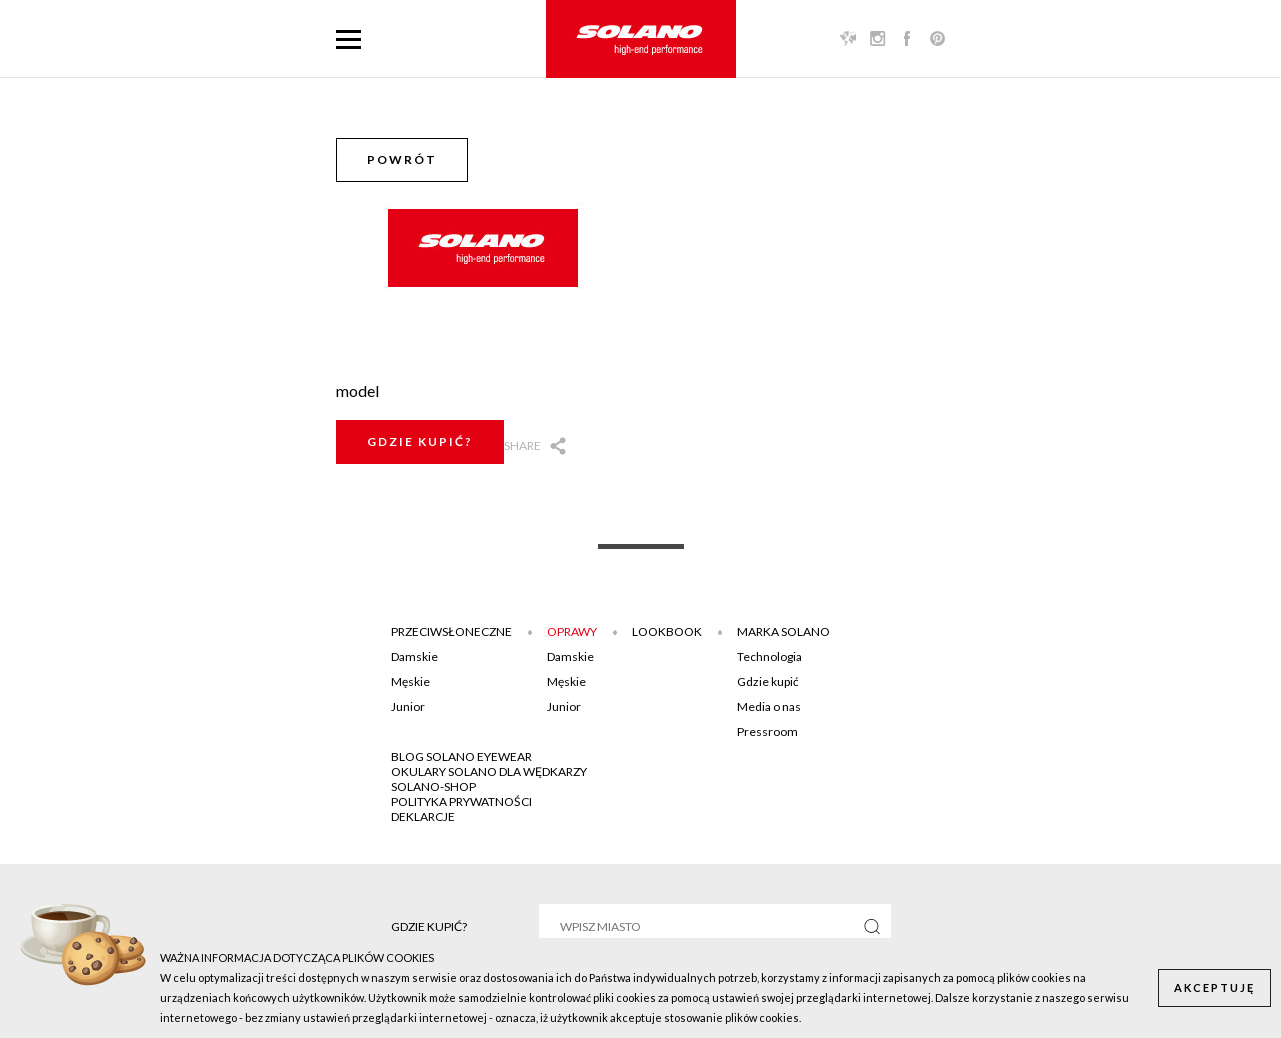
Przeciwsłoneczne (451, 631)
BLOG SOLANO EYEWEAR (461, 756)
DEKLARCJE (423, 816)
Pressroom (767, 731)
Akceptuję (1214, 987)
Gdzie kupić (768, 681)
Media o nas (769, 706)
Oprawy (572, 631)
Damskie (414, 656)
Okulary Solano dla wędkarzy (489, 771)
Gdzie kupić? (420, 441)
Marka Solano (783, 631)
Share (522, 445)
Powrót (402, 159)
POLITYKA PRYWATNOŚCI (461, 801)
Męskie (410, 681)
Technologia (769, 656)
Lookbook (667, 631)
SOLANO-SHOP (433, 786)
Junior (408, 706)
